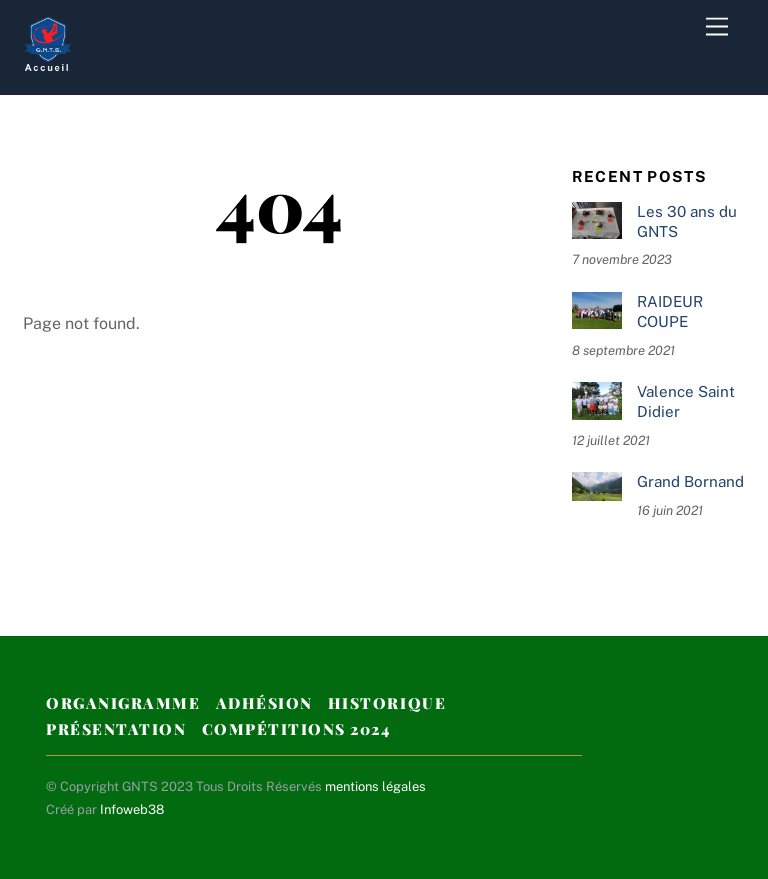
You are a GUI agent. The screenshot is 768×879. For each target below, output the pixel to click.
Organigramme (123, 703)
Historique (387, 703)
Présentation (116, 729)
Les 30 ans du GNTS (687, 221)
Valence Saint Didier (686, 401)
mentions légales (375, 786)
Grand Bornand (690, 481)
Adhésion (264, 703)
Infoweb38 (132, 809)
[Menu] (717, 27)
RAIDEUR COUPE (670, 311)
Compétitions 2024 (296, 729)
